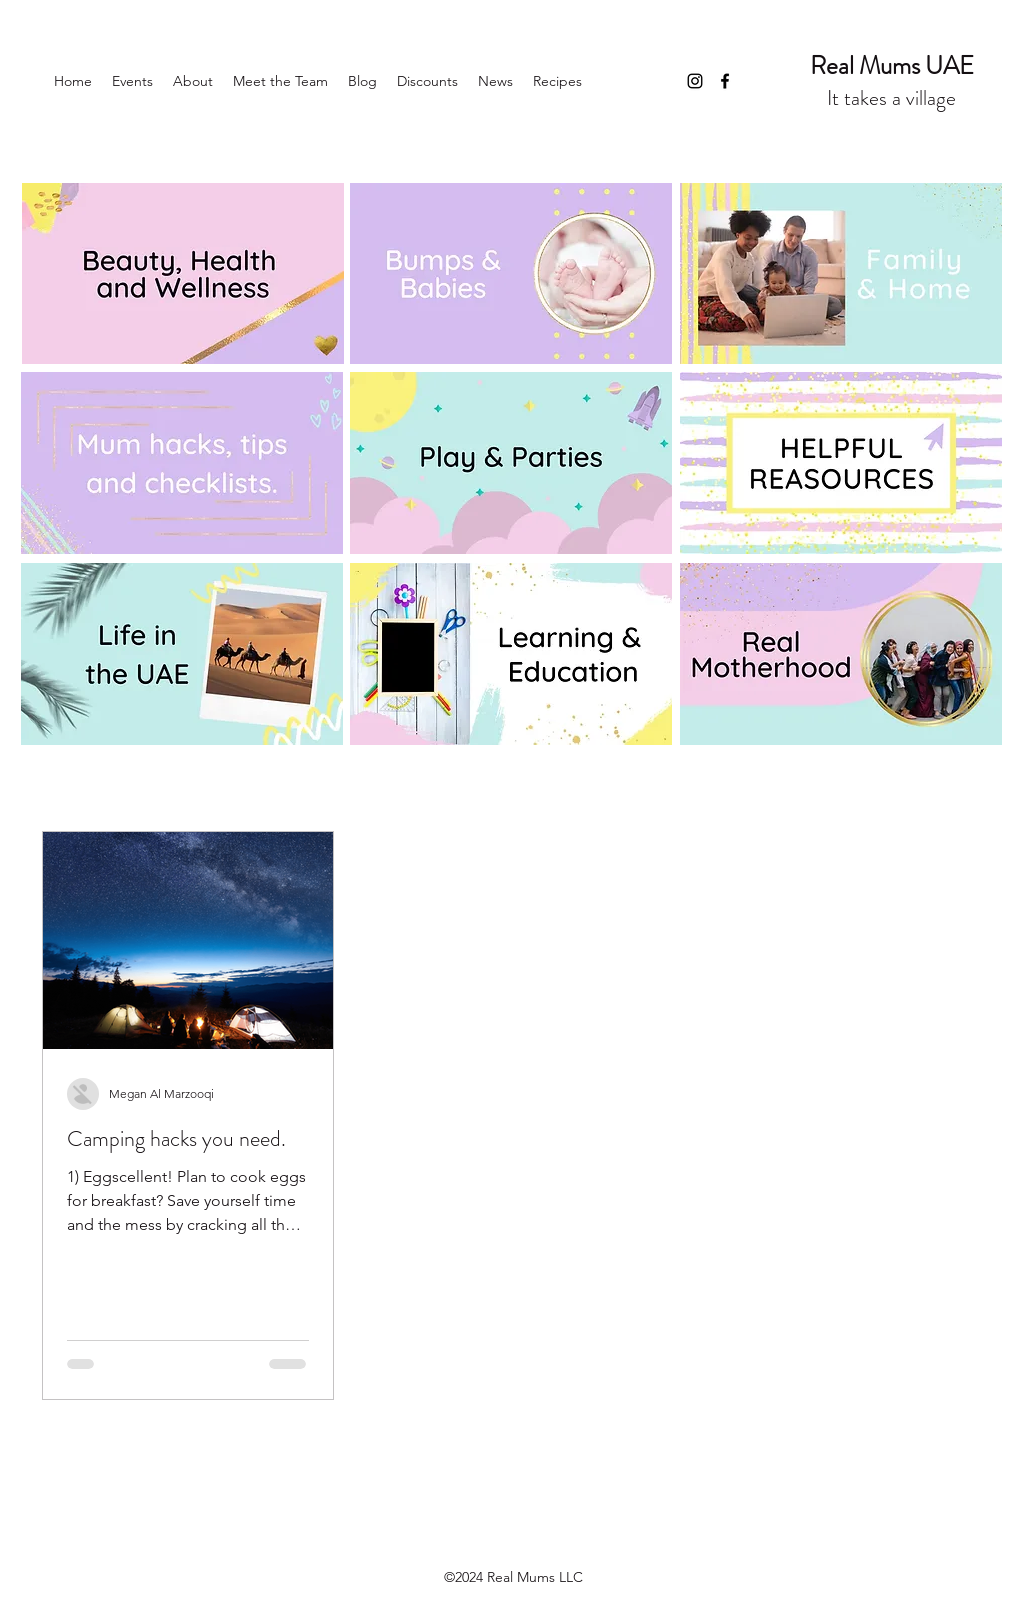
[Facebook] (725, 81)
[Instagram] (695, 81)
